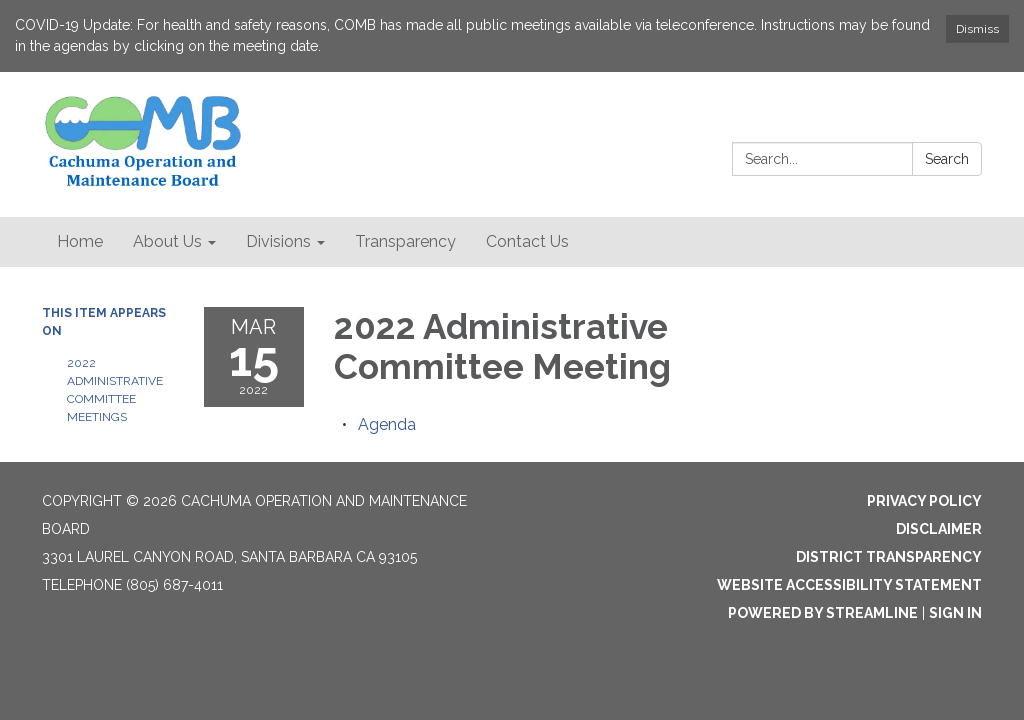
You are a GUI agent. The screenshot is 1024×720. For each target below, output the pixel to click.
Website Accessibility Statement (849, 585)
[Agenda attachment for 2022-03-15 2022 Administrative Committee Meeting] (387, 424)
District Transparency (889, 557)
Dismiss (977, 29)
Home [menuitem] (80, 241)
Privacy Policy (924, 501)
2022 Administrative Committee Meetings (115, 390)
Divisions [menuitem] (278, 241)
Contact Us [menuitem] (527, 241)
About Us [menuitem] (167, 241)
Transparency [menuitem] (405, 241)
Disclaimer (939, 529)
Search (947, 159)
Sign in (955, 613)
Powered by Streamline (823, 613)
